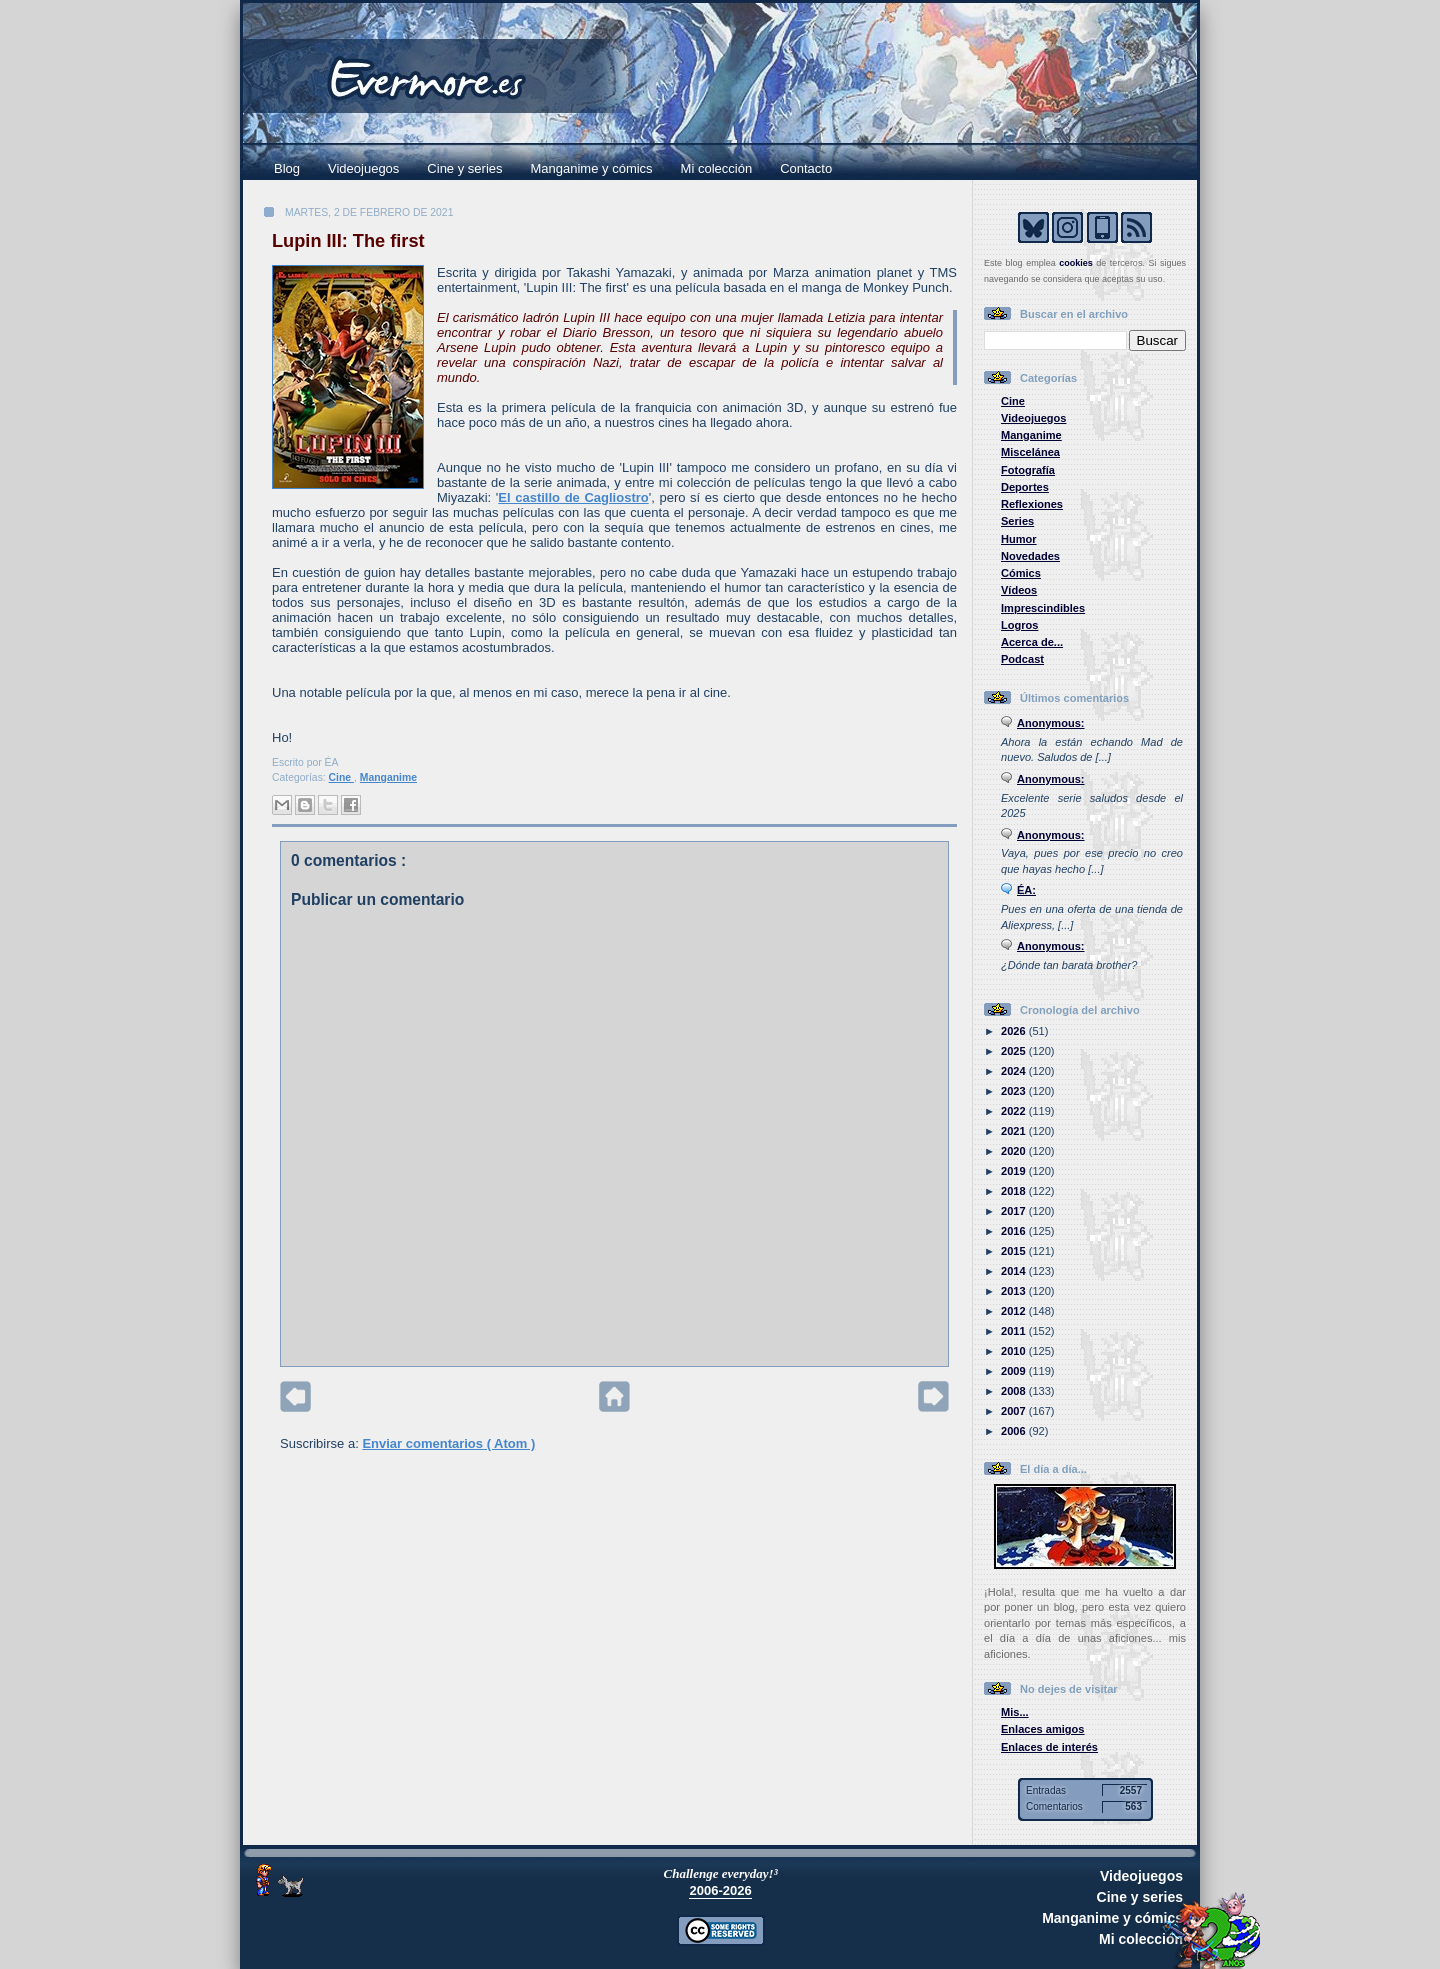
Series (1017, 521)
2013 (1015, 1291)
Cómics (1021, 573)
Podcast (1022, 659)
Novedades (1030, 556)
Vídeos (1019, 590)
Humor (1019, 539)
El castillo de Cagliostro (573, 497)
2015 (1015, 1251)
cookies (1076, 263)
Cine (341, 777)
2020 (1015, 1151)
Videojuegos (363, 168)
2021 (1015, 1131)
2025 (1015, 1051)
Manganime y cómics (592, 168)
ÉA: (1026, 890)
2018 (1015, 1191)
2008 (1015, 1391)
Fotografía (1028, 470)
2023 (1015, 1091)
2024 (1015, 1071)
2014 (1015, 1271)
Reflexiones (1032, 504)
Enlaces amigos (1043, 1729)
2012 (1015, 1311)
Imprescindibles (1043, 608)
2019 (1015, 1171)
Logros (1019, 625)
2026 (1015, 1031)
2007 (1015, 1411)
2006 (1015, 1431)
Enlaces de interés (1049, 1747)
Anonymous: (1051, 723)
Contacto (806, 168)
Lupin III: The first (348, 241)
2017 (1015, 1211)
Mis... (1015, 1712)
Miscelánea (1030, 452)
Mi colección (717, 168)
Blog (287, 168)
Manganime (388, 777)
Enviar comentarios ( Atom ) (448, 1443)
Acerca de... (1032, 642)
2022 (1015, 1111)
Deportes (1025, 487)
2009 (1015, 1371)
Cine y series (464, 168)
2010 (1015, 1351)
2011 (1015, 1331)
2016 (1015, 1231)
